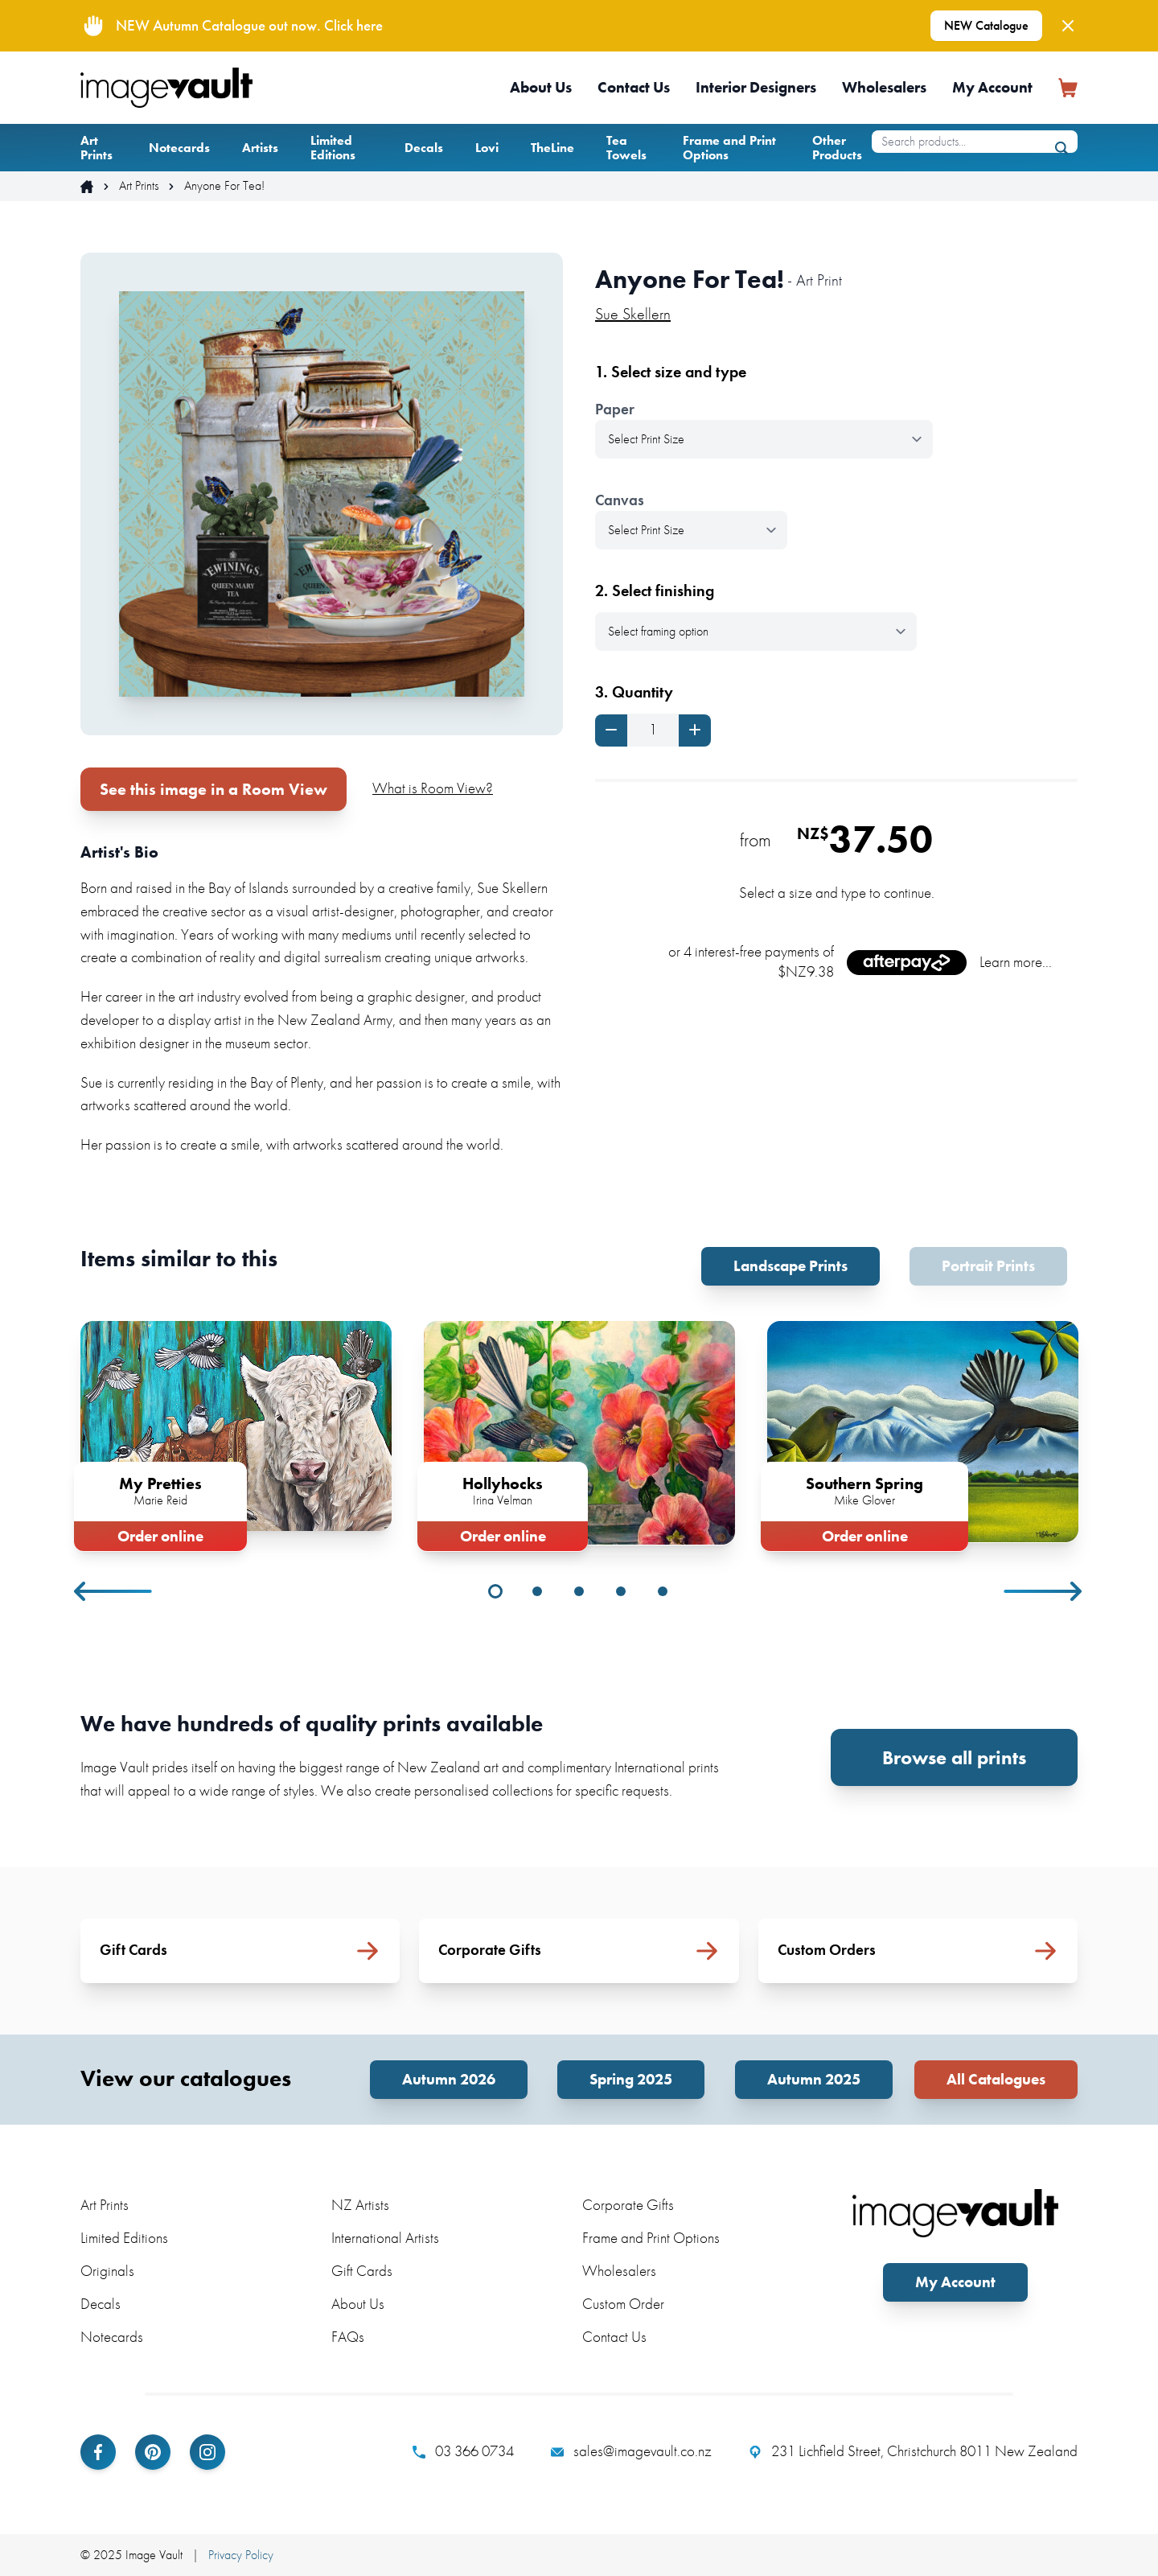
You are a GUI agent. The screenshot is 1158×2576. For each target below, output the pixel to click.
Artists (260, 147)
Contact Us (633, 87)
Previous (114, 1591)
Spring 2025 (630, 2079)
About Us (541, 87)
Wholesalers (884, 87)
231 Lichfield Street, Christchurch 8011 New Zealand (913, 2451)
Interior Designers (756, 87)
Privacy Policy (240, 2554)
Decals (423, 147)
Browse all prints (954, 1757)
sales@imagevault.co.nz (631, 2451)
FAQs (347, 2337)
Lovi (487, 147)
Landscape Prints (790, 1266)
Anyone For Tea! (224, 186)
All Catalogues (996, 2079)
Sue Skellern (633, 313)
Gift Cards (361, 2271)
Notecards (179, 147)
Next (1044, 1591)
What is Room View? (432, 788)
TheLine (552, 147)
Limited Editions (332, 147)
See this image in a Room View (213, 789)
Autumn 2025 (813, 2079)
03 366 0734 (463, 2451)
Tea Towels (626, 147)
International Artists (385, 2238)
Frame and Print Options (729, 147)
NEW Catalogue (986, 25)
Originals (107, 2271)
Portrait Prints (988, 1266)
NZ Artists (360, 2205)
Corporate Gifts (628, 2205)
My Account (992, 87)
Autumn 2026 (448, 2079)
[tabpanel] (236, 1433)
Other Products (837, 147)
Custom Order (623, 2304)
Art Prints (96, 147)
